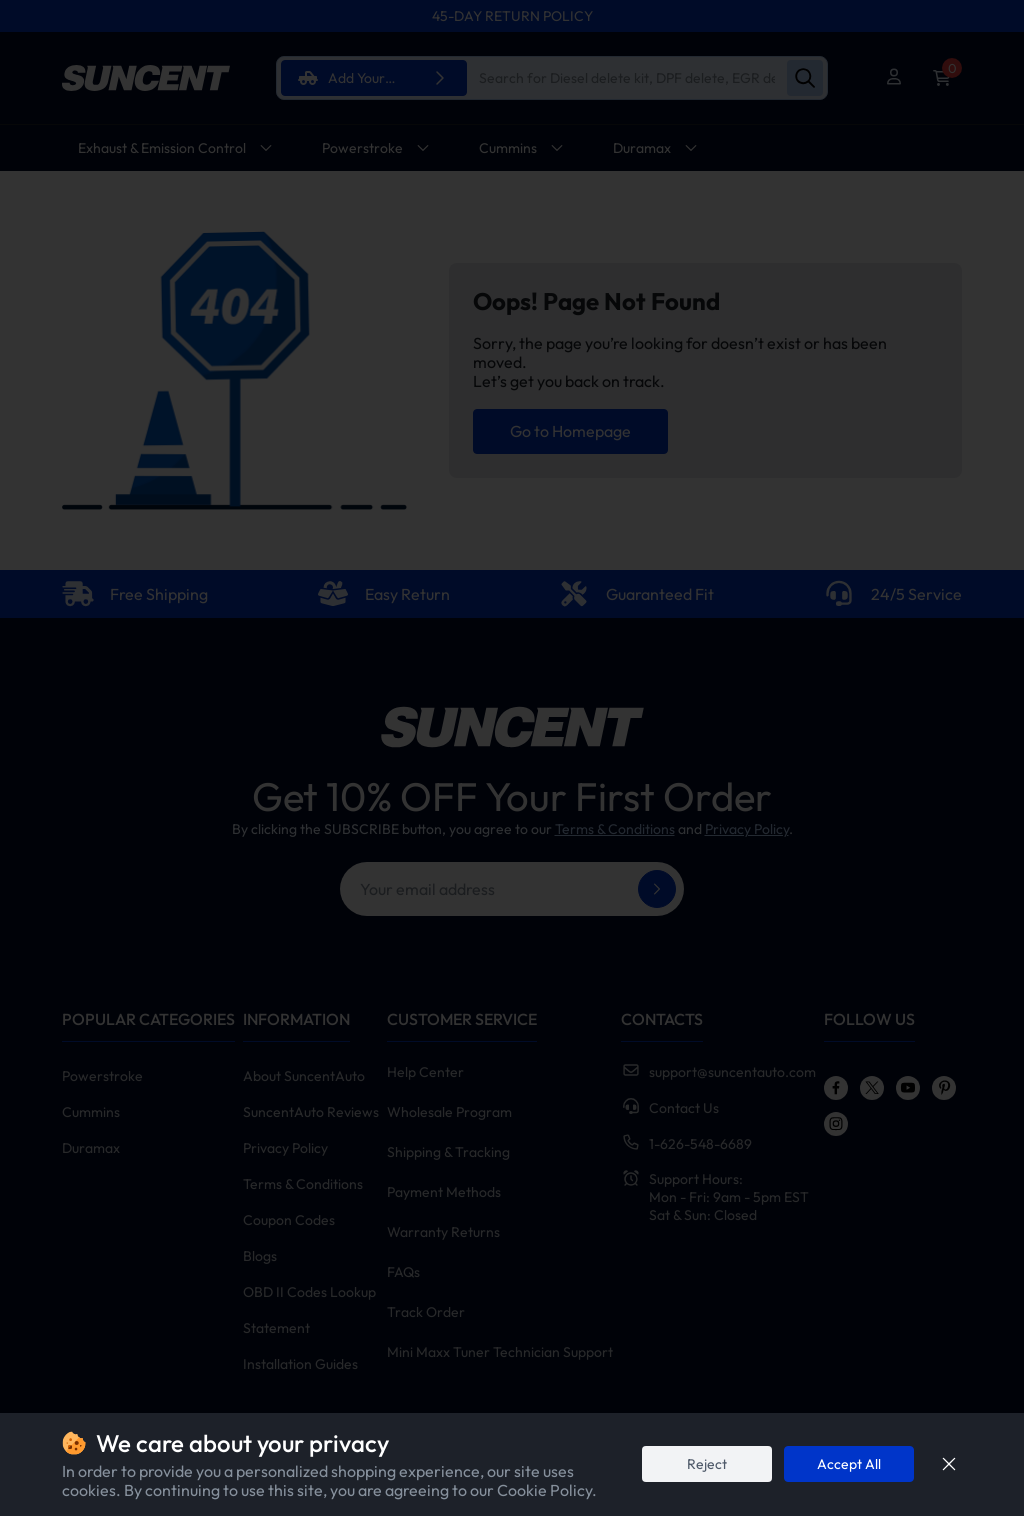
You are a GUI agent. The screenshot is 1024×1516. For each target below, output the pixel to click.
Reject (707, 1464)
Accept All (849, 1464)
